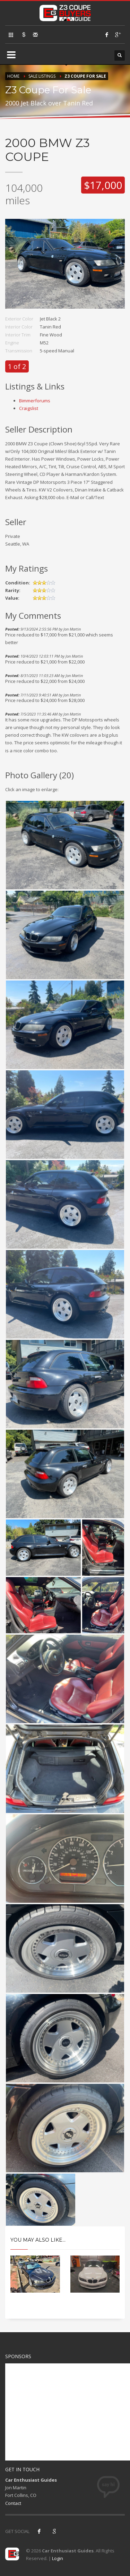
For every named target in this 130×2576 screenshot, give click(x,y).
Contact (13, 2503)
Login (57, 2558)
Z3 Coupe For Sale (85, 76)
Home (13, 76)
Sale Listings (41, 76)
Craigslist (28, 408)
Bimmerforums (34, 400)
